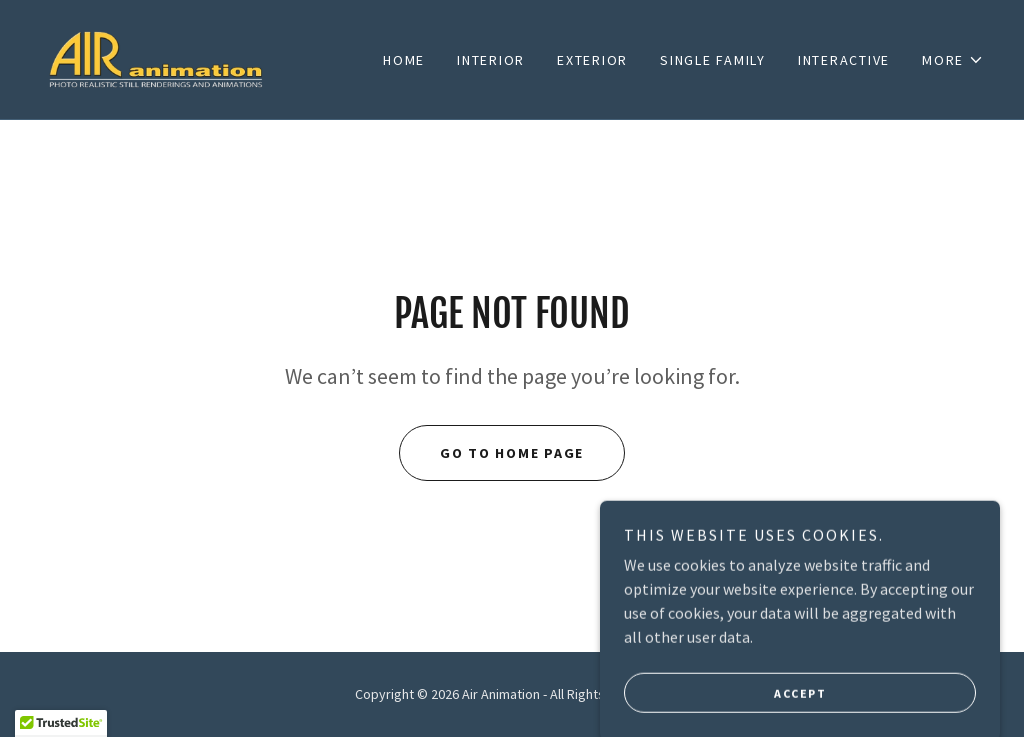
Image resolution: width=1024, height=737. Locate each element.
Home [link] (404, 60)
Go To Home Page (512, 453)
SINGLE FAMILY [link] (713, 60)
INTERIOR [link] (491, 60)
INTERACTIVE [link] (844, 60)
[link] (158, 57)
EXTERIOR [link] (592, 60)
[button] (953, 60)
